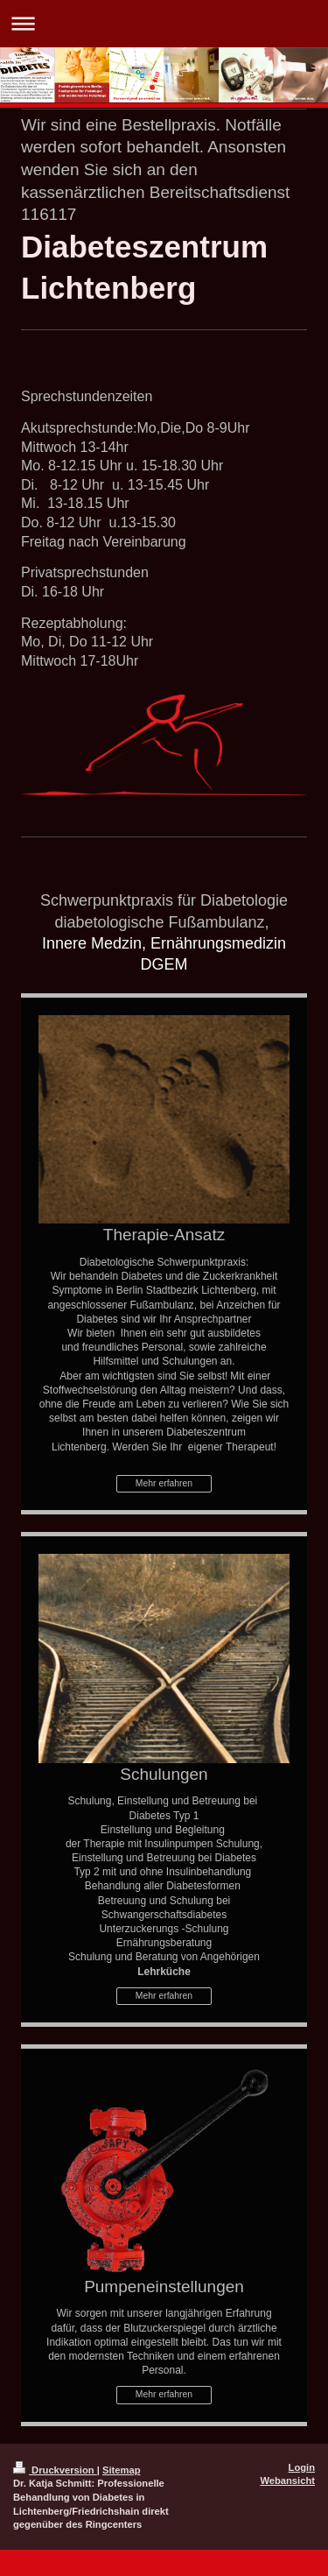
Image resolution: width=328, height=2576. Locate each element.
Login (302, 2467)
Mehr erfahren (164, 1483)
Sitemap (121, 2470)
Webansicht (287, 2480)
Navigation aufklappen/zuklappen (164, 23)
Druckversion (55, 2470)
